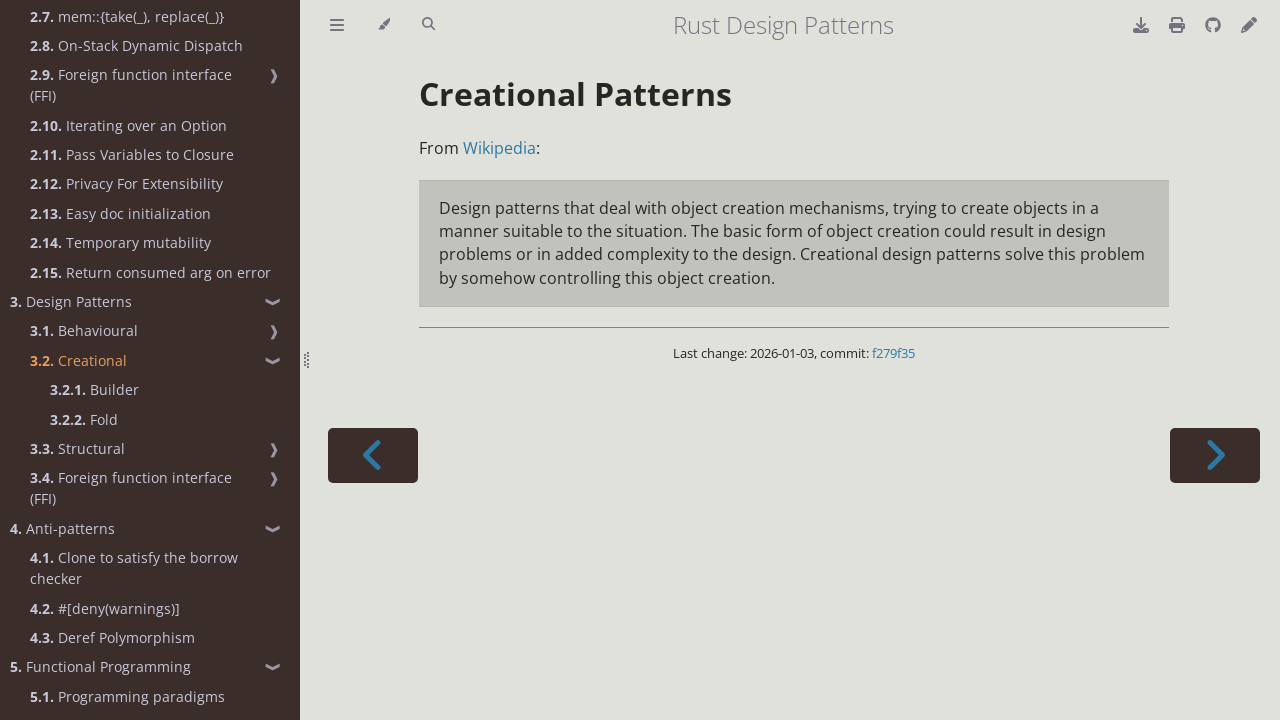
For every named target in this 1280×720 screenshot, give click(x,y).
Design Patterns (71, 301)
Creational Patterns (575, 93)
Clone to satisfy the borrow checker (134, 568)
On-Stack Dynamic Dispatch (136, 45)
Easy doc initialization (120, 213)
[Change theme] (383, 25)
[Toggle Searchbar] (428, 25)
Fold (84, 419)
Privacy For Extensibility (126, 183)
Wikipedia (499, 148)
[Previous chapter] (373, 455)
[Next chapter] (1215, 455)
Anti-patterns (62, 528)
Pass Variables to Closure (132, 154)
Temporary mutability (120, 242)
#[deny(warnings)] (105, 608)
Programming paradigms (127, 696)
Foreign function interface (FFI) (131, 85)
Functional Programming (100, 666)
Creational (78, 360)
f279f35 (893, 353)
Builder (94, 389)
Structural (77, 448)
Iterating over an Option (128, 125)
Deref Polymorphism (112, 637)
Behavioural (84, 330)
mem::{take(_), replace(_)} (127, 16)
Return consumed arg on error (150, 272)
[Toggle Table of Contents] (337, 25)
